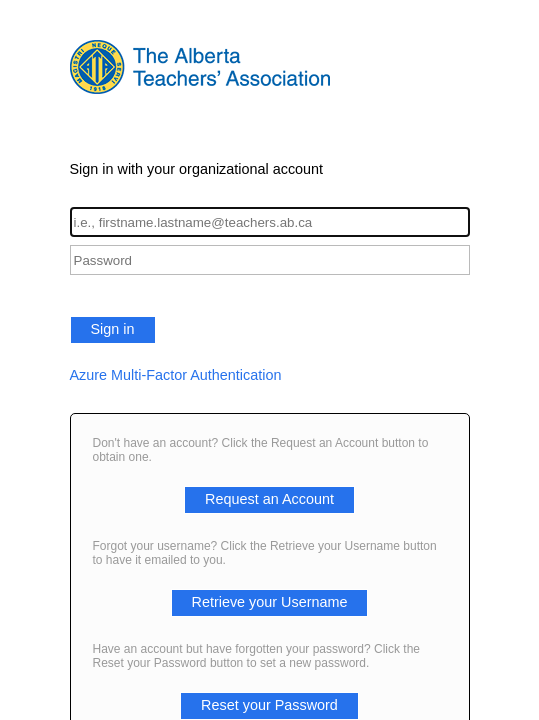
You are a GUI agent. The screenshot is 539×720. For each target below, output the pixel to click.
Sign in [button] (113, 329)
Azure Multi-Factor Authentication (176, 375)
